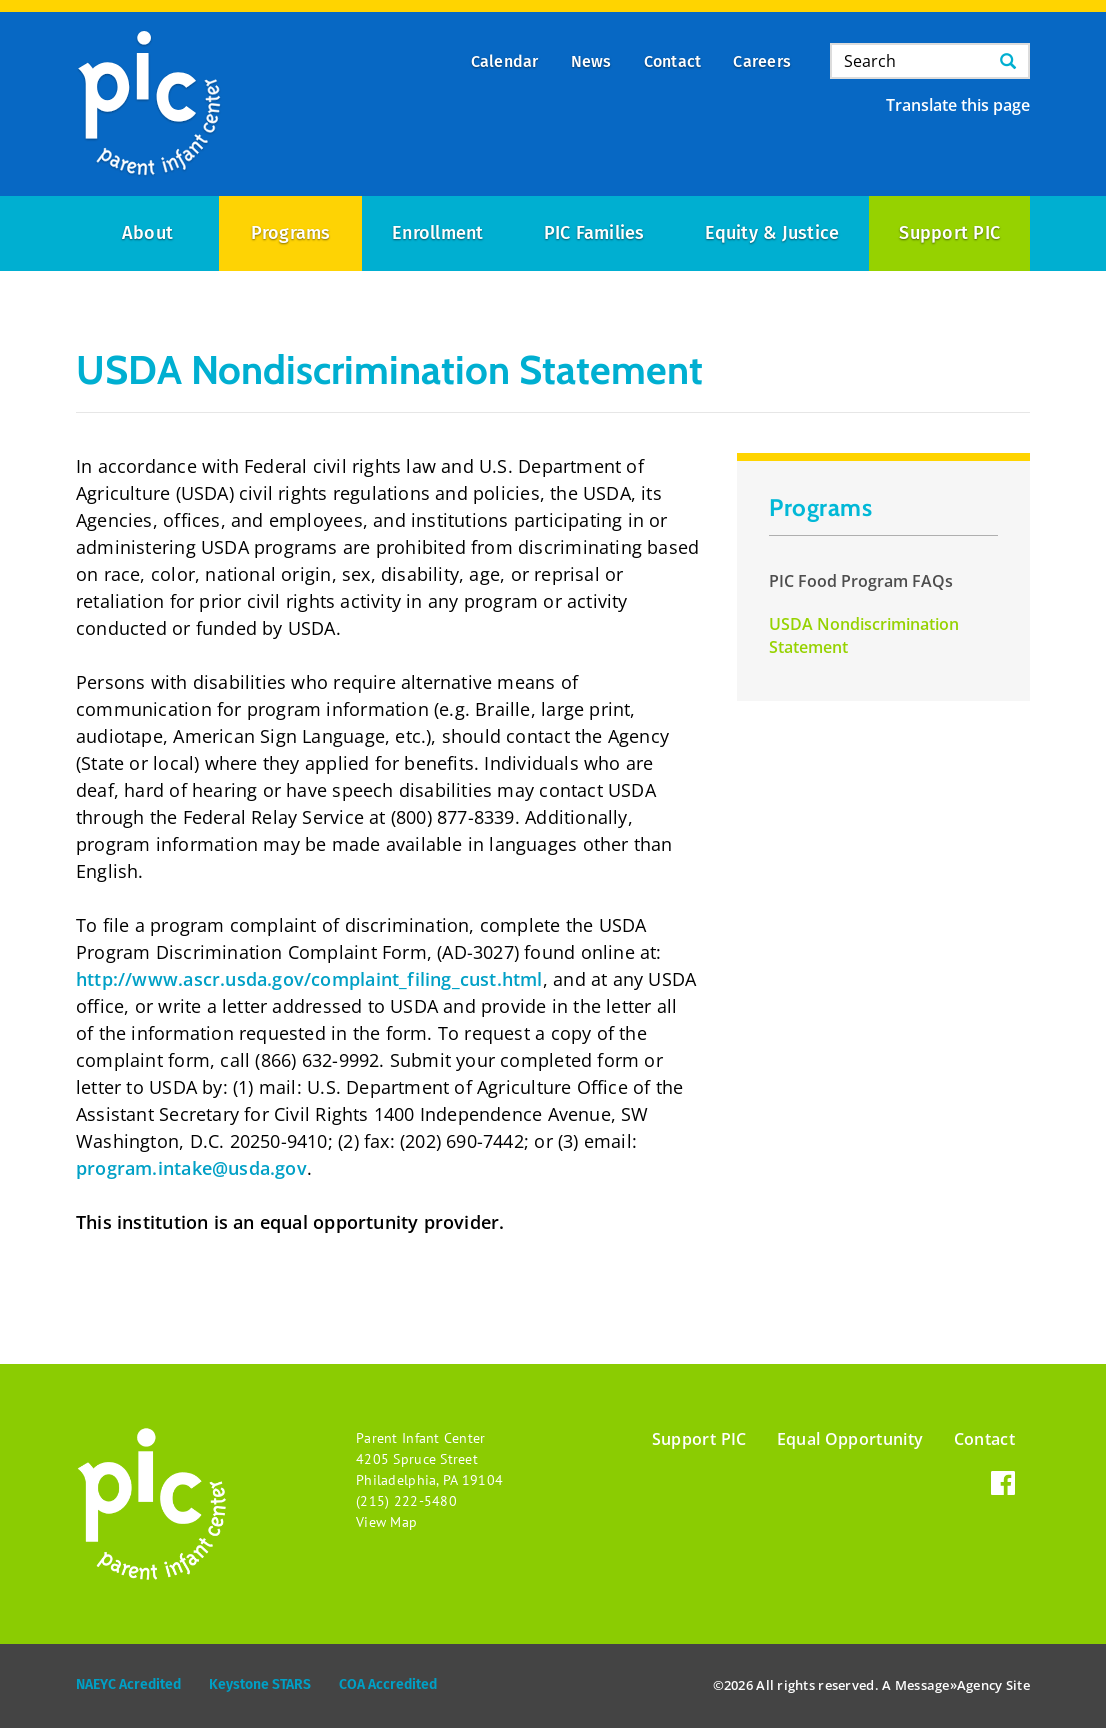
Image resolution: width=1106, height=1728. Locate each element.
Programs (291, 233)
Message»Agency (949, 1685)
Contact (984, 1439)
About (147, 233)
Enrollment (437, 233)
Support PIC (949, 233)
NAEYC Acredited (128, 1684)
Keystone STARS (260, 1684)
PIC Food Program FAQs (861, 581)
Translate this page (958, 105)
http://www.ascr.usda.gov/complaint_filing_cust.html (309, 979)
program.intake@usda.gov (191, 1168)
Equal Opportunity (850, 1439)
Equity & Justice (772, 233)
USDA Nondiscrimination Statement (864, 635)
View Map (386, 1522)
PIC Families (594, 233)
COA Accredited (388, 1684)
